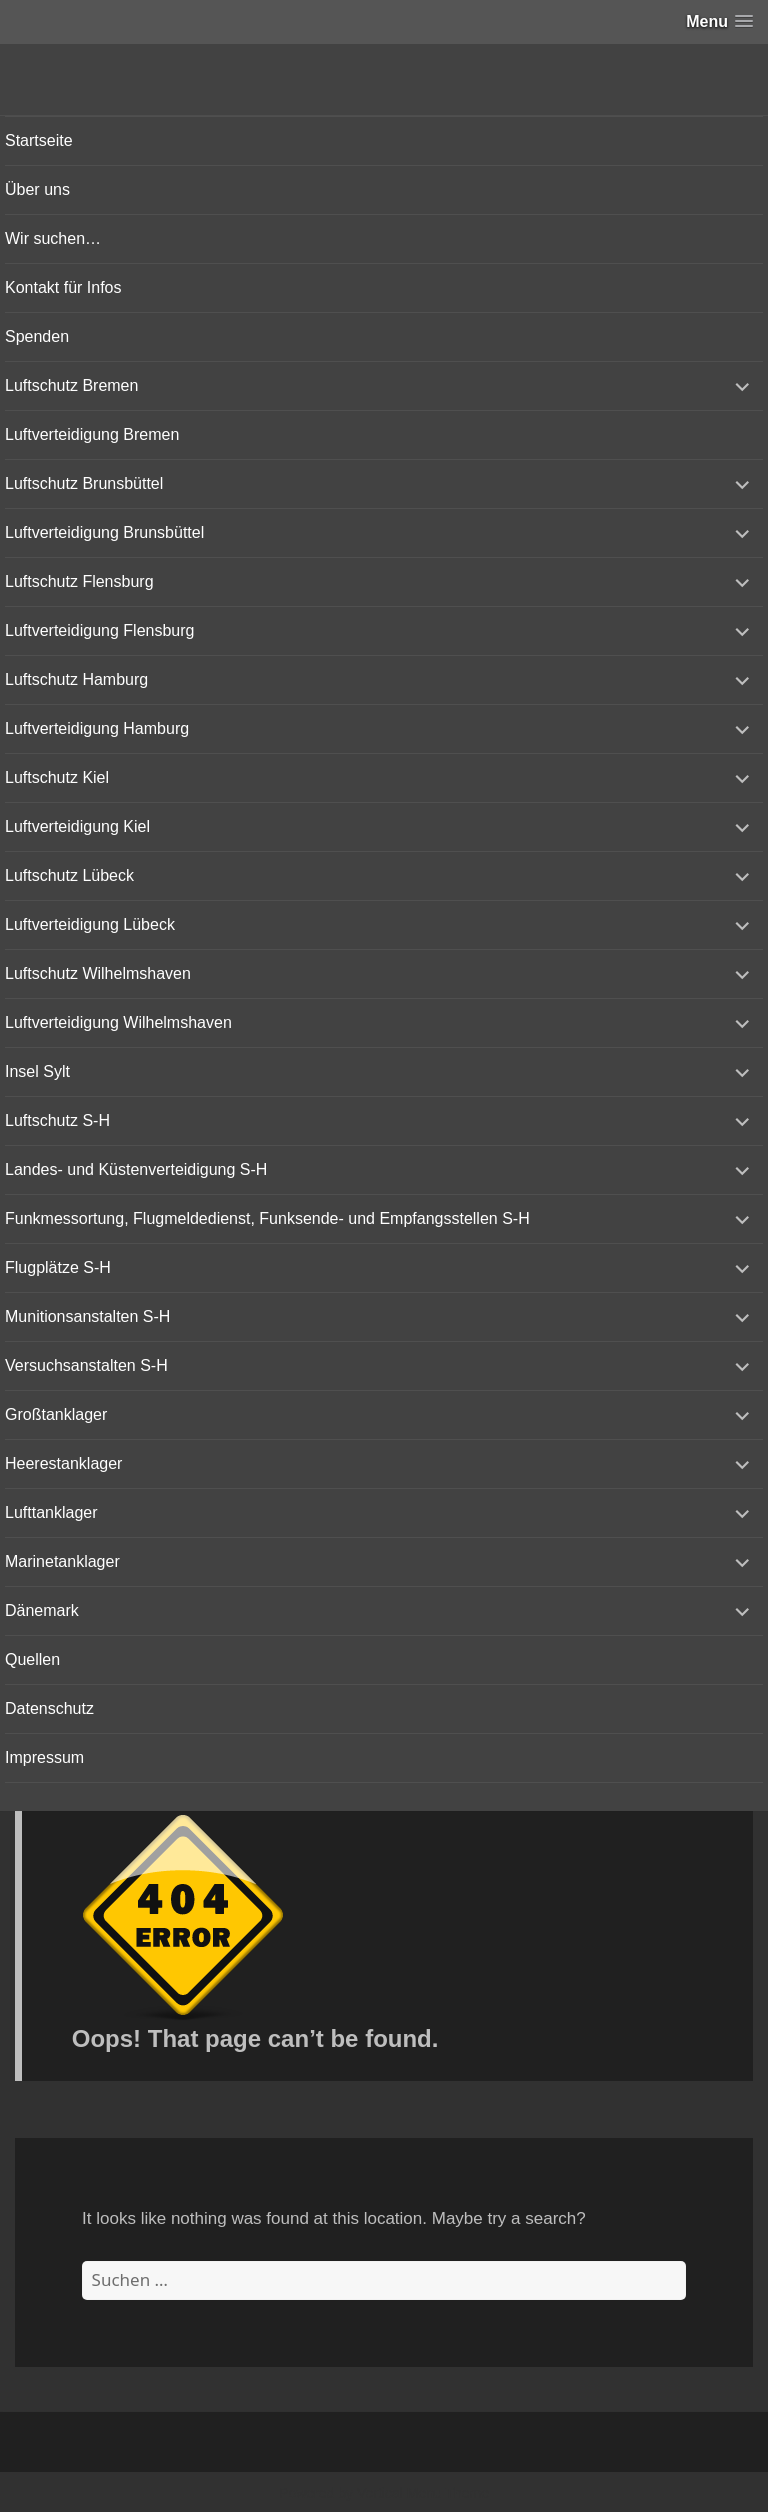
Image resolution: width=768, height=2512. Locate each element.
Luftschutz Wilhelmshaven (98, 973)
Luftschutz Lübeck (69, 875)
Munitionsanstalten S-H (87, 1316)
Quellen (32, 1659)
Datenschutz (49, 1708)
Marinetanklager (62, 1561)
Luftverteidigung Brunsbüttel (104, 532)
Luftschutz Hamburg (76, 679)
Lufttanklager (51, 1512)
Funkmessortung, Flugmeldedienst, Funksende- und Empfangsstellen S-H (267, 1218)
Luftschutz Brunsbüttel (84, 483)
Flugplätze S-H (58, 1267)
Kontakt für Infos (63, 287)
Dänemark (42, 1610)
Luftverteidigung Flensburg (99, 630)
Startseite (39, 140)
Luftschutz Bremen (71, 385)
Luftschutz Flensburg (79, 581)
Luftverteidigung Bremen (92, 434)
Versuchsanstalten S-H (86, 1365)
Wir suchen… (53, 238)
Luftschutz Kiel (57, 777)
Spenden (37, 336)
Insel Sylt (37, 1071)
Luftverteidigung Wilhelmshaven (118, 1022)
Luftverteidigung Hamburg (97, 728)
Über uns (37, 189)
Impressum (44, 1757)
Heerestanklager (63, 1463)
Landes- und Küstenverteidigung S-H (136, 1169)
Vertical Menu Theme (423, 2493)
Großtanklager (56, 1414)
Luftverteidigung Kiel (77, 826)
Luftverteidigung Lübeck (90, 924)
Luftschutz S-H (57, 1120)
